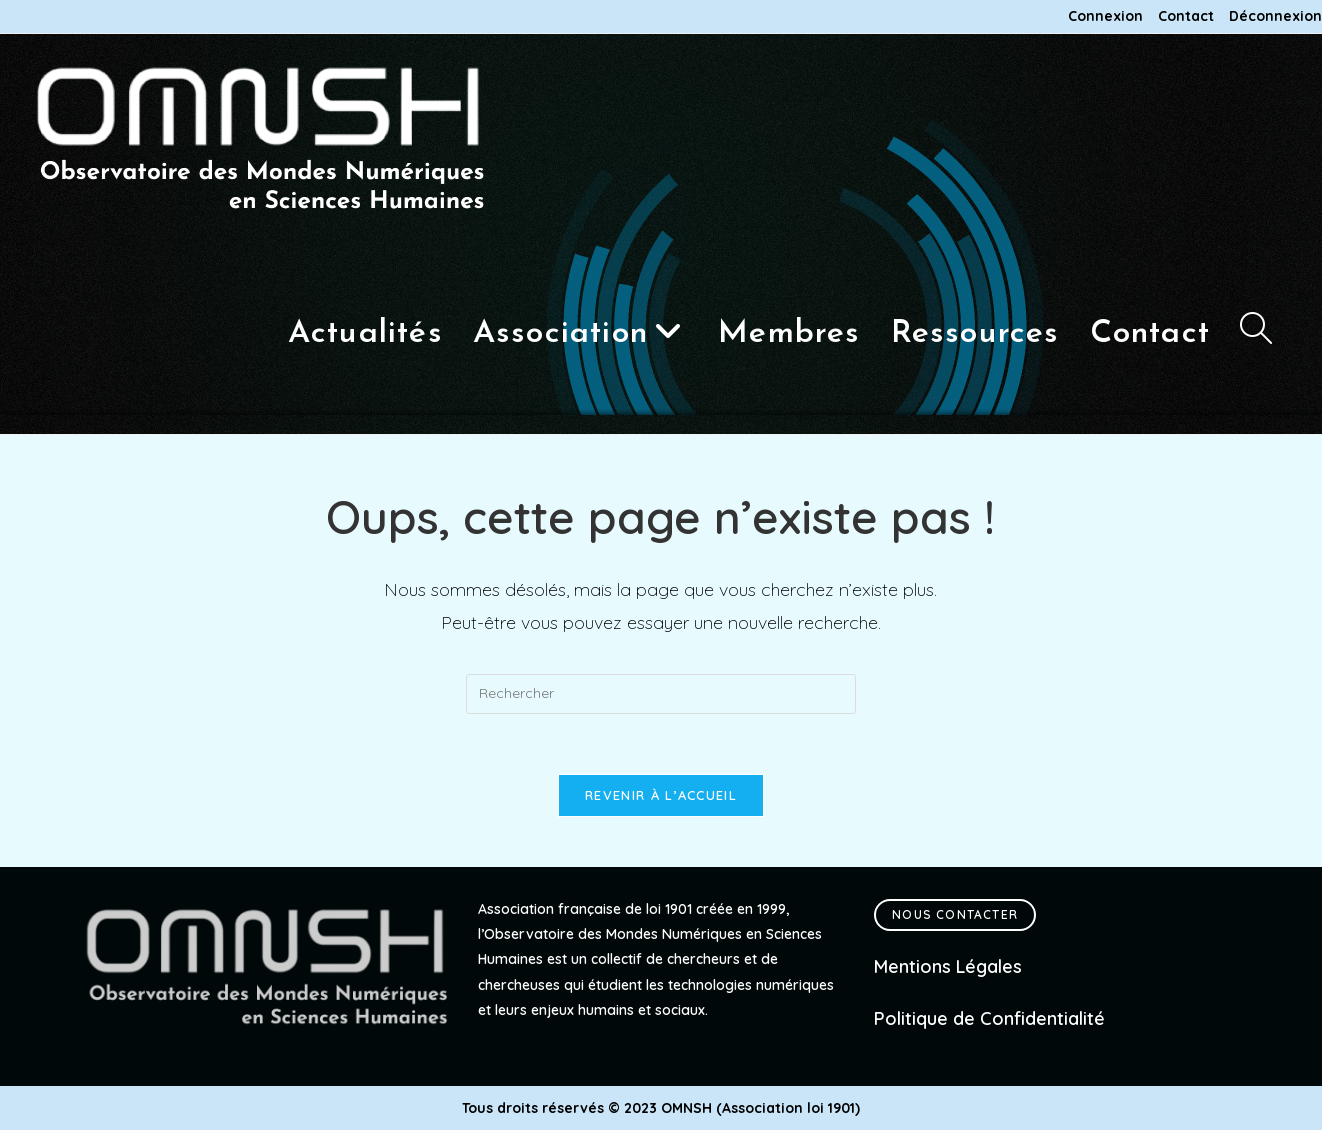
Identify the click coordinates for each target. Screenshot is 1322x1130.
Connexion (1105, 16)
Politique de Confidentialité (989, 1018)
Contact (1186, 16)
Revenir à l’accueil (661, 795)
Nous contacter (955, 914)
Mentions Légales (948, 966)
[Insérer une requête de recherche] (661, 694)
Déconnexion (1275, 16)
